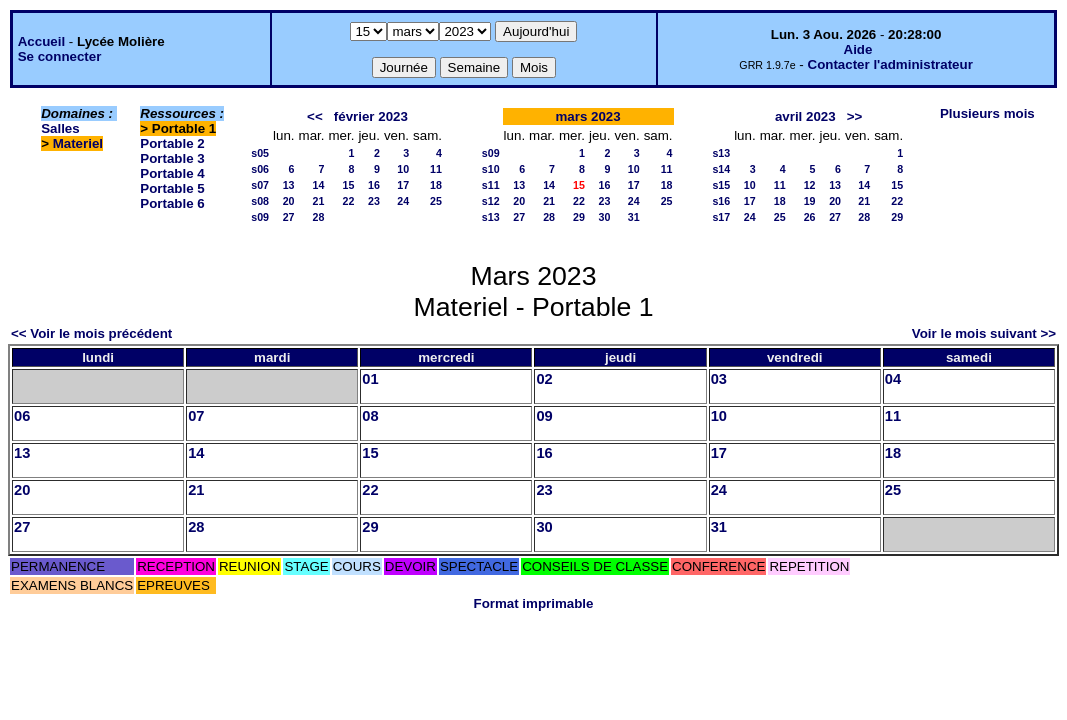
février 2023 (371, 116)
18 (436, 185)
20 (289, 201)
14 (319, 185)
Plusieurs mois (987, 113)
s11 (491, 185)
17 (403, 185)
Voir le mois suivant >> (984, 333)
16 (374, 185)
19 (810, 201)
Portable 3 (172, 158)
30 (605, 217)
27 (289, 217)
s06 (260, 169)
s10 (491, 169)
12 (810, 185)
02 (544, 379)
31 (634, 217)
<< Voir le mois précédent (91, 333)
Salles (60, 128)
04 (893, 379)
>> (855, 116)
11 (436, 169)
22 (349, 201)
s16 (721, 201)
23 (374, 201)
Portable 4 (172, 173)
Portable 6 (172, 203)
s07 (260, 185)
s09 (260, 217)
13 (289, 185)
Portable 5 (172, 188)
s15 (721, 185)
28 (319, 217)
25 (436, 201)
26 (810, 217)
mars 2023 (587, 116)
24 (403, 201)
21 (319, 201)
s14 (721, 169)
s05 (260, 153)
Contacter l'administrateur (890, 64)
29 (579, 217)
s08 (260, 201)
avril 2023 (805, 116)
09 (544, 416)
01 (370, 379)
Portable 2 (172, 143)
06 (22, 416)
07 (196, 416)
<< (315, 116)
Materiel (78, 143)
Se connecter (60, 56)
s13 (491, 217)
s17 (721, 217)
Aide (858, 49)
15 (349, 185)
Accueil (41, 41)
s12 (491, 201)
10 (403, 169)
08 (370, 416)
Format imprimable (534, 603)
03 (719, 379)
